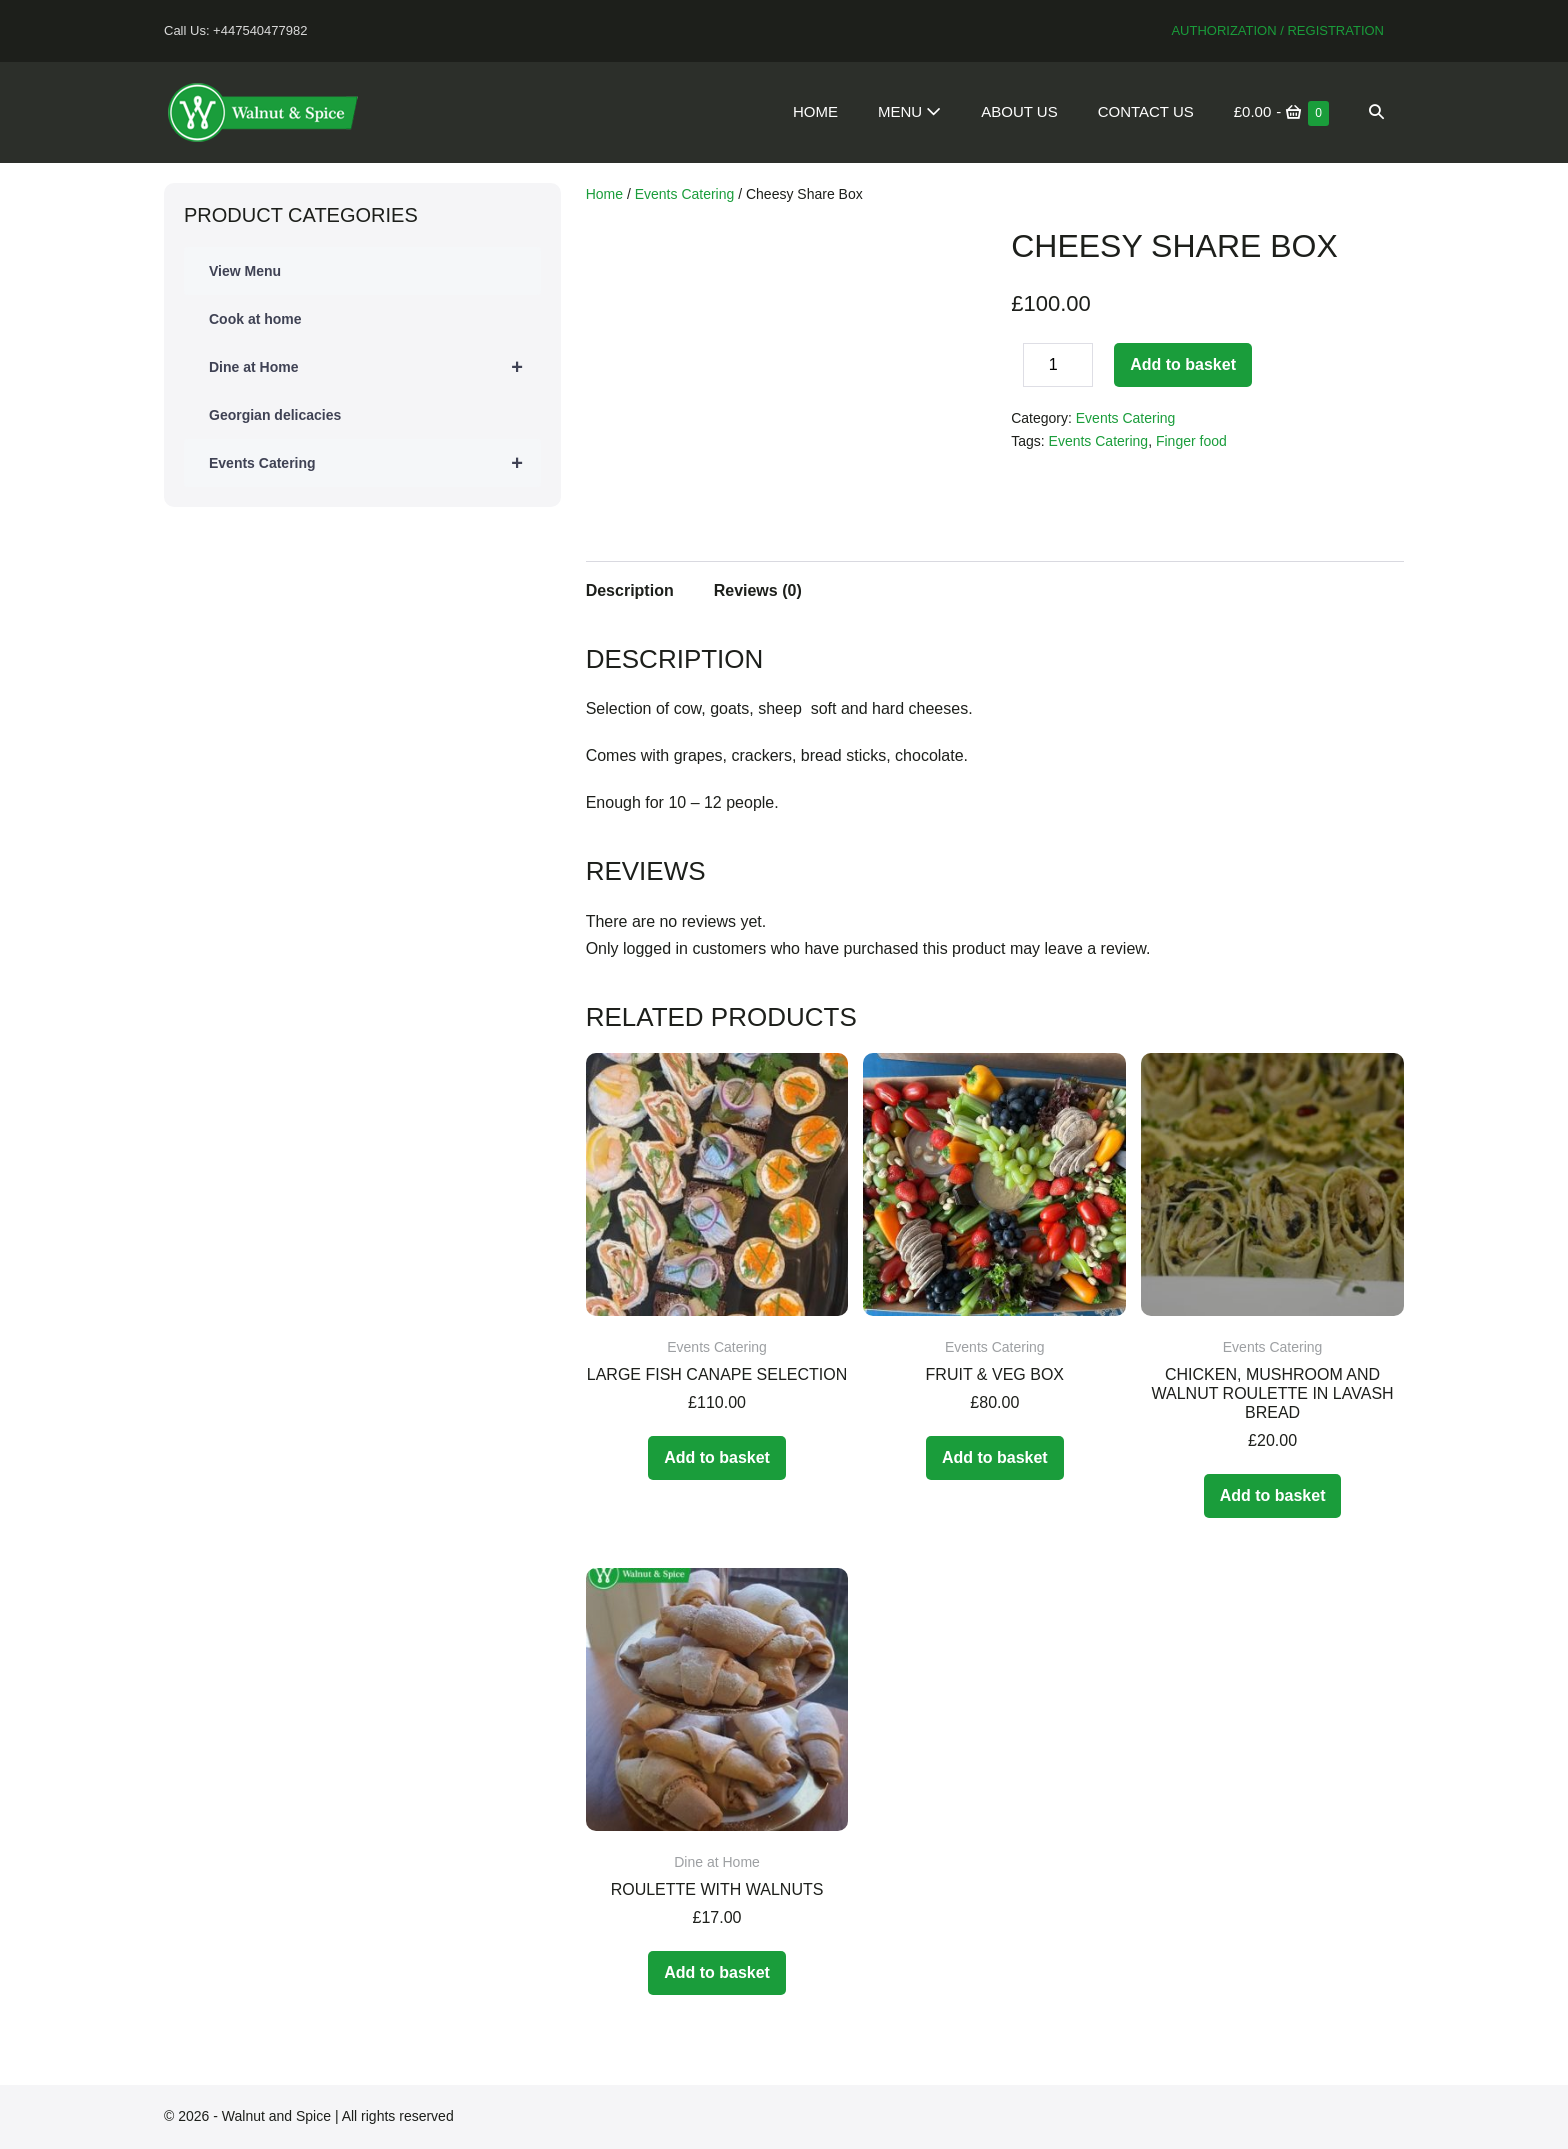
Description (630, 590)
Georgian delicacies (275, 415)
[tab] (630, 588)
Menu (909, 111)
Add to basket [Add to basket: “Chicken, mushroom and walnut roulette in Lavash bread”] (1273, 1495)
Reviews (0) (758, 590)
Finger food (1191, 441)
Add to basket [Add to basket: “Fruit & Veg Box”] (995, 1457)
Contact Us (1146, 111)
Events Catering (375, 463)
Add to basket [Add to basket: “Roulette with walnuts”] (717, 1972)
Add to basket (1183, 364)
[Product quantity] (1058, 365)
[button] (1376, 112)
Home (815, 111)
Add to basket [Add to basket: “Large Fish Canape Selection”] (717, 1457)
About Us (1019, 111)
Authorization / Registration (1277, 30)
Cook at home (255, 319)
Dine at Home (375, 367)
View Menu (245, 271)
